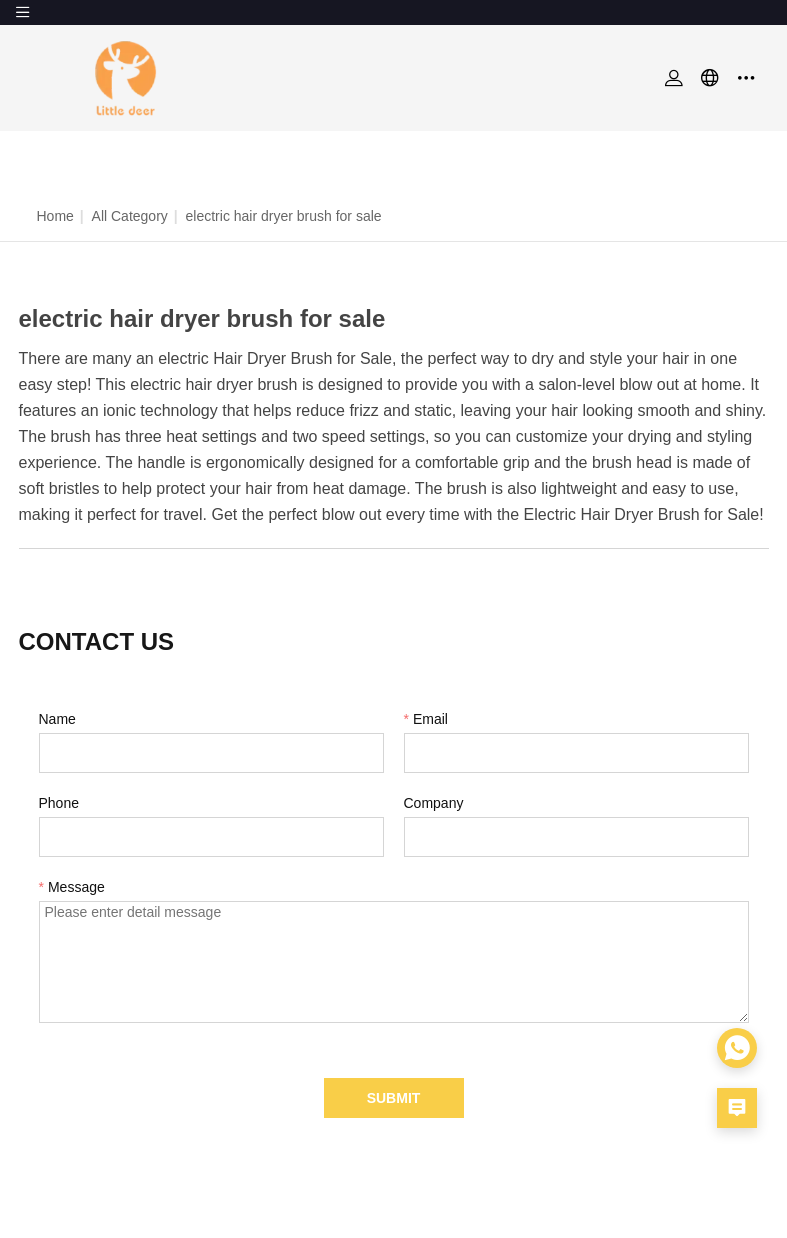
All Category (130, 216)
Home (55, 216)
